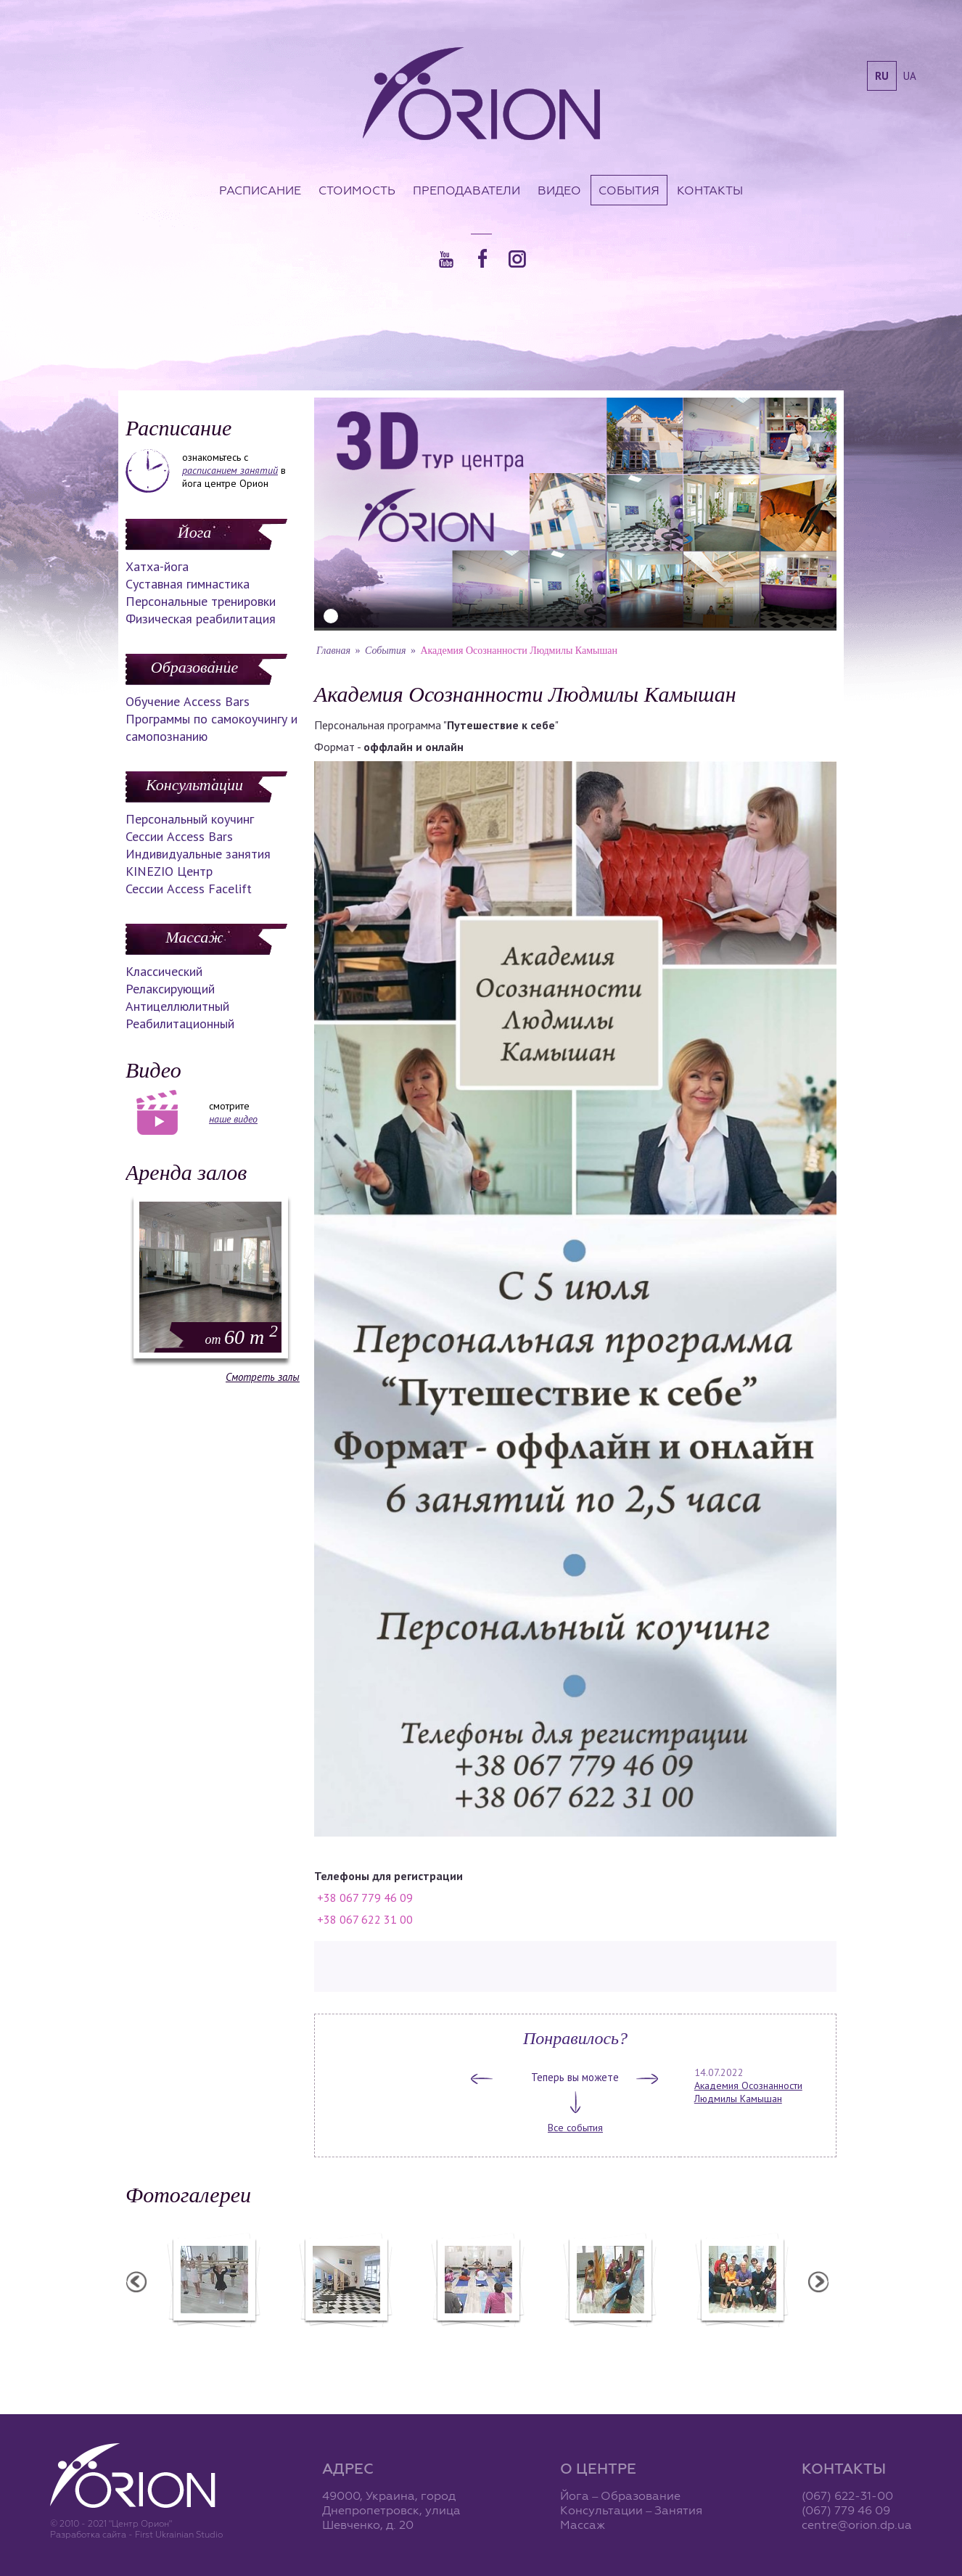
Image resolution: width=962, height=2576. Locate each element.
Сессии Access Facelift (189, 888)
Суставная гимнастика (188, 583)
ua (909, 76)
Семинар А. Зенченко (477, 2336)
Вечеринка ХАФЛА (609, 2336)
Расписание (260, 190)
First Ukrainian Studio (179, 2534)
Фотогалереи (188, 2195)
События (629, 190)
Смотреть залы (263, 1377)
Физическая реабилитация (201, 618)
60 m (241, 1337)
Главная (333, 650)
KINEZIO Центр (169, 871)
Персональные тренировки (201, 601)
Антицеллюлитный (177, 1006)
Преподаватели (466, 190)
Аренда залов (186, 1172)
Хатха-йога (157, 566)
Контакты (710, 190)
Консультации (194, 785)
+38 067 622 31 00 (365, 1919)
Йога (194, 532)
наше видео (233, 1118)
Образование (194, 667)
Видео (559, 190)
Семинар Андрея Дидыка (741, 2336)
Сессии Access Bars (179, 836)
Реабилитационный (180, 1023)
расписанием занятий (230, 470)
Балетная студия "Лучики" (213, 2336)
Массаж (194, 937)
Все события (575, 2127)
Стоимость (356, 190)
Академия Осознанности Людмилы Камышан (748, 2092)
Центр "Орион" (345, 2336)
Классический (164, 971)
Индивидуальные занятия (198, 853)
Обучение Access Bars (188, 701)
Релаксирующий (170, 988)
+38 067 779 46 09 (365, 1897)
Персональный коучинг (190, 819)
